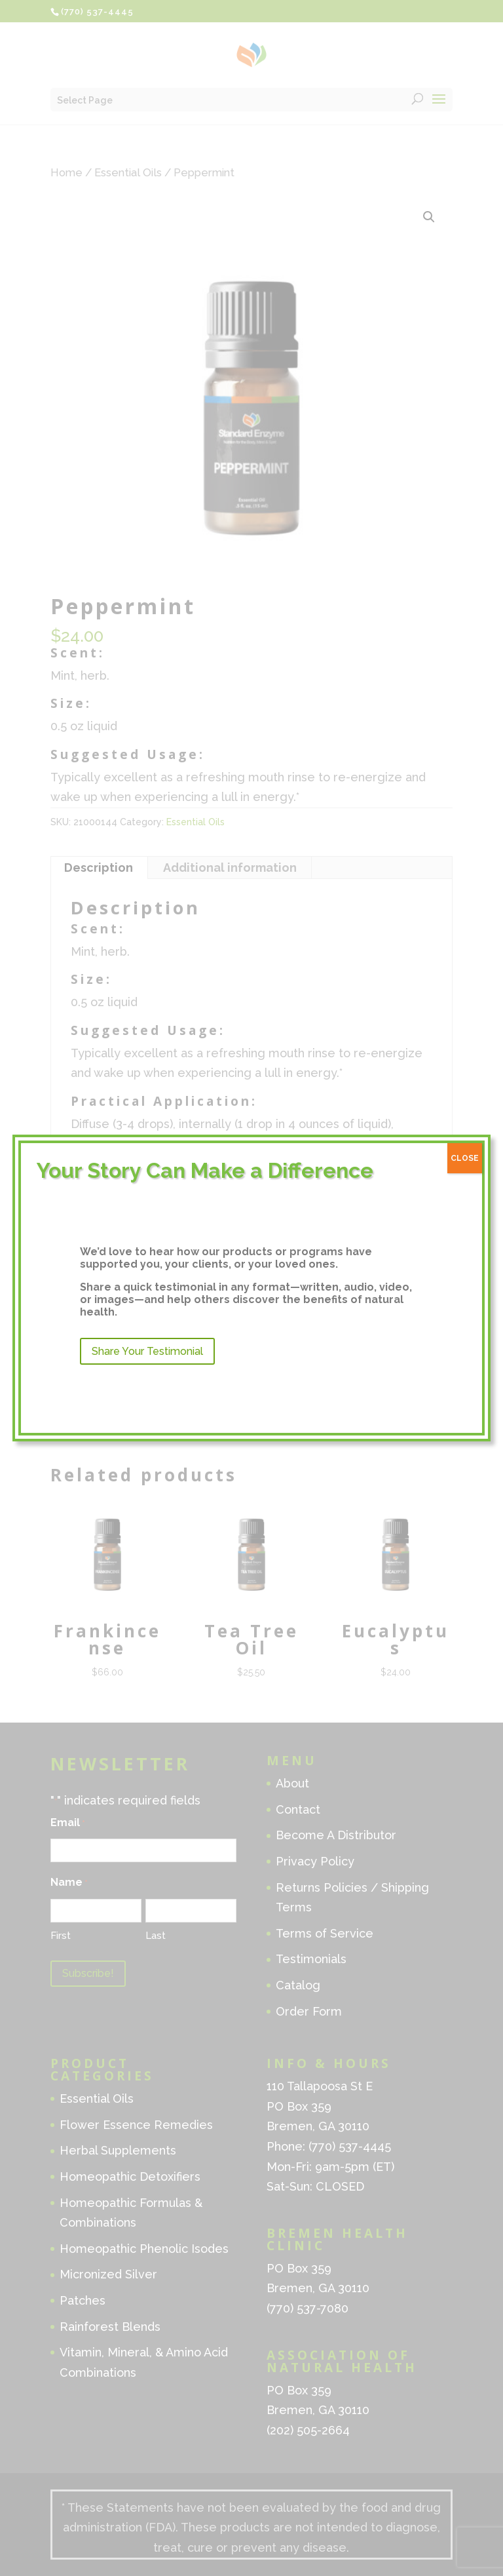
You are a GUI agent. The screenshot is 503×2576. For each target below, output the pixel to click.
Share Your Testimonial (147, 1351)
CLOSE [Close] (465, 1158)
